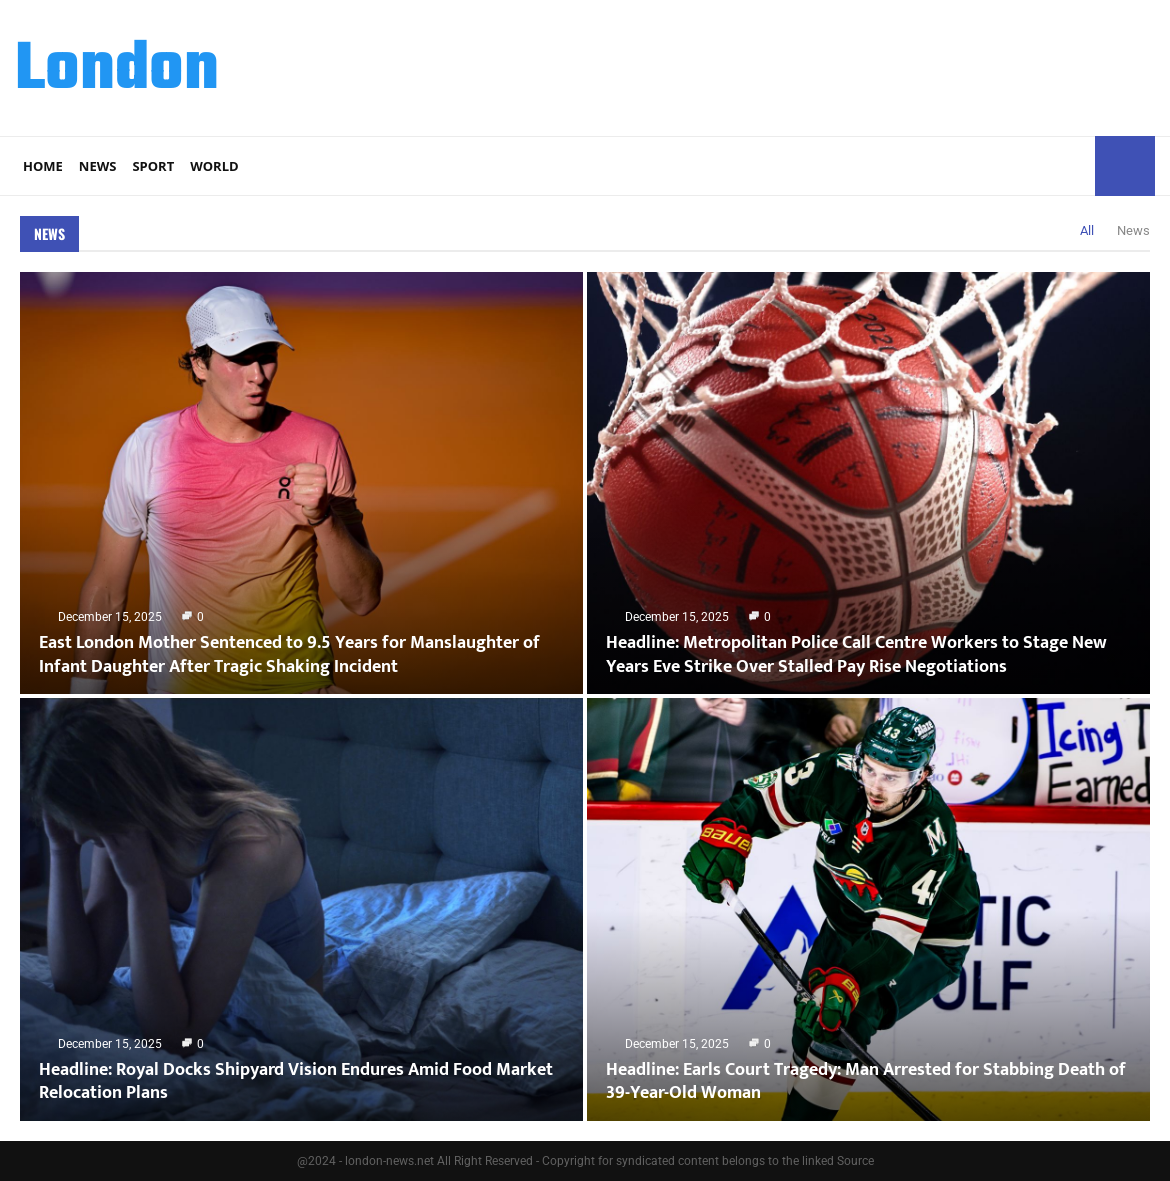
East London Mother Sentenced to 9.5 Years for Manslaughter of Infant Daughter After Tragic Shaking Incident (289, 654)
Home (43, 166)
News (98, 166)
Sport (153, 166)
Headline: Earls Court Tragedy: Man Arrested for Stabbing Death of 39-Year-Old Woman (866, 1081)
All (1087, 230)
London (117, 71)
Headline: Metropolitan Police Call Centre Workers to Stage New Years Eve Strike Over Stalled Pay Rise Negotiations (856, 654)
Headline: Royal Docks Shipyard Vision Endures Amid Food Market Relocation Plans (296, 1081)
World (214, 166)
